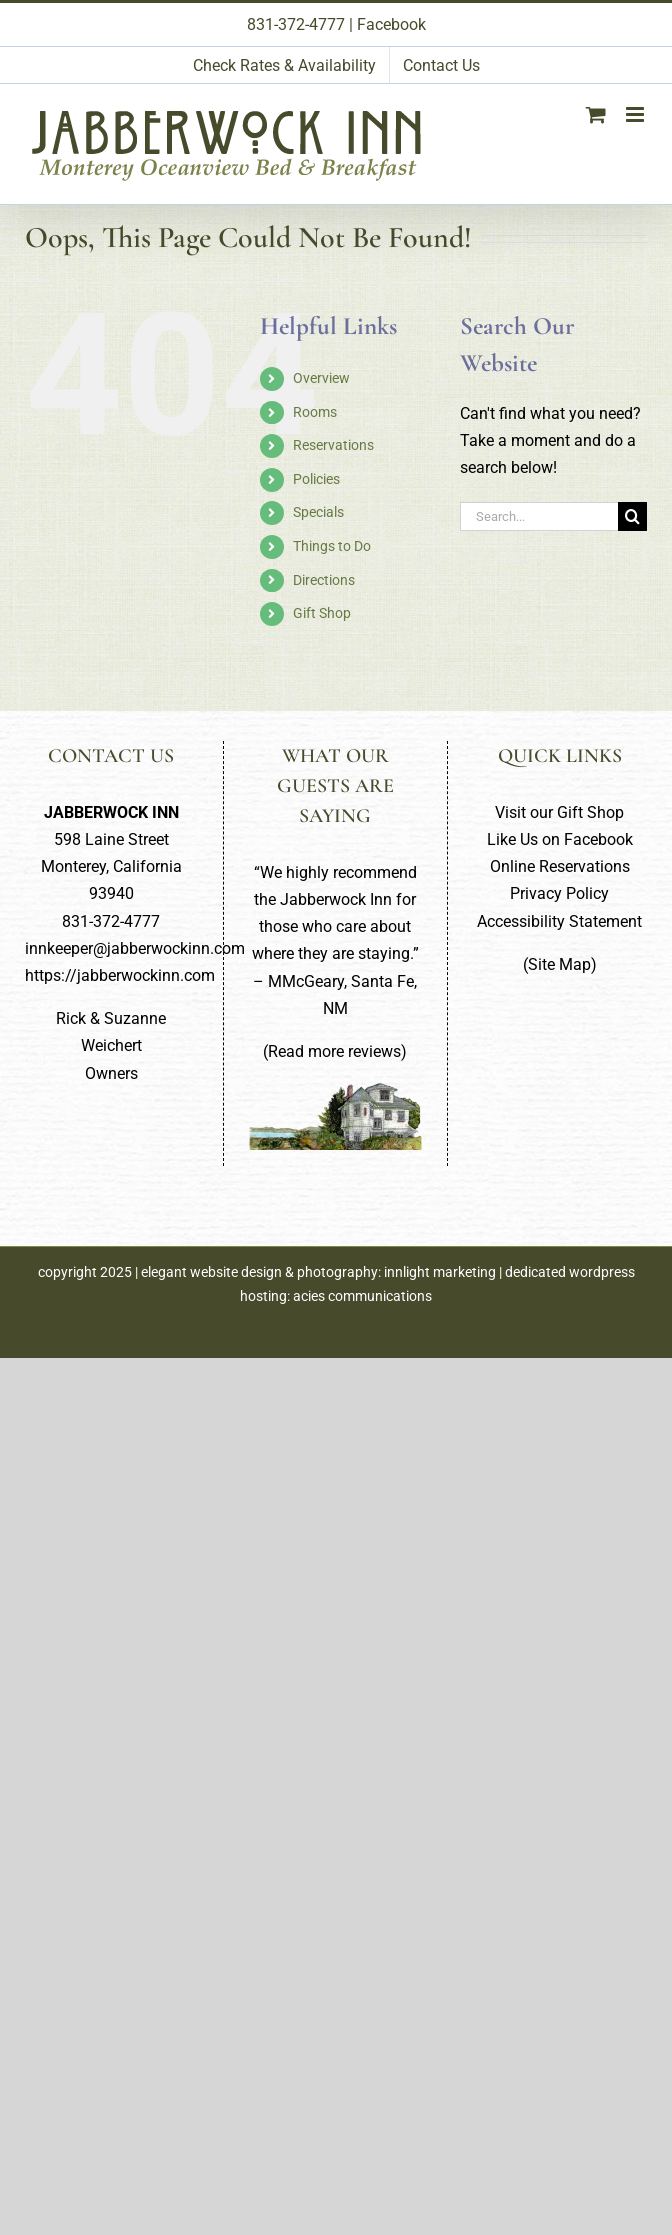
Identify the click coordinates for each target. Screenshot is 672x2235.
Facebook (391, 24)
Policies (316, 479)
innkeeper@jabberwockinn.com (135, 948)
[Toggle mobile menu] (636, 114)
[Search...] (539, 516)
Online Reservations (560, 866)
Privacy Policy (559, 893)
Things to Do (332, 546)
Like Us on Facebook (560, 839)
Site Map (559, 964)
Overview (321, 378)
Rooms (315, 412)
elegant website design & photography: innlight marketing (318, 1272)
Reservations (333, 445)
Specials (318, 512)
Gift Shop (322, 613)
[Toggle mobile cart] (596, 114)
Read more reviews (334, 1051)
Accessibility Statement (559, 921)
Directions (324, 580)
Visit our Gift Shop (559, 812)
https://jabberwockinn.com (120, 975)
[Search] (632, 516)
